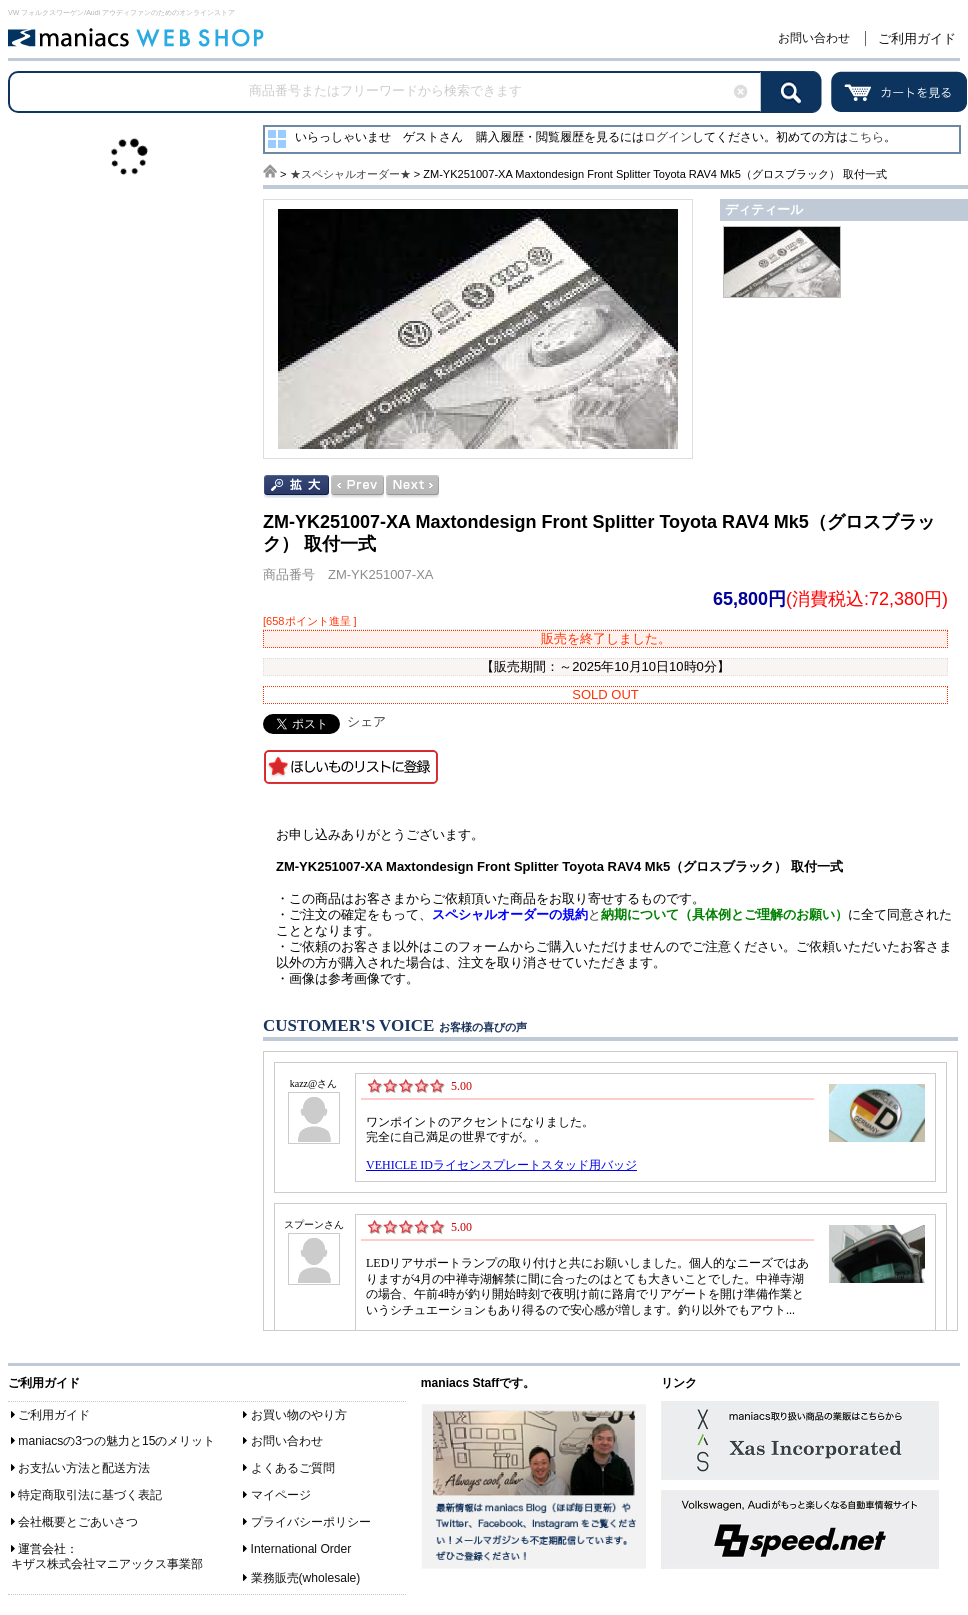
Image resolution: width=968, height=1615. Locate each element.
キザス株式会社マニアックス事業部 (107, 1564)
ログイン (668, 137)
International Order (301, 1549)
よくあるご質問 (293, 1468)
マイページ (281, 1495)
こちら (866, 137)
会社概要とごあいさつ (78, 1522)
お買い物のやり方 (299, 1415)
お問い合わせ (814, 38)
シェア (366, 721)
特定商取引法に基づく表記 (90, 1495)
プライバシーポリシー (311, 1522)
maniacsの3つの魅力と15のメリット (116, 1441)
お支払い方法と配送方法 (84, 1468)
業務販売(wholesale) (306, 1578)
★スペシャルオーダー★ (350, 174)
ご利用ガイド (917, 38)
